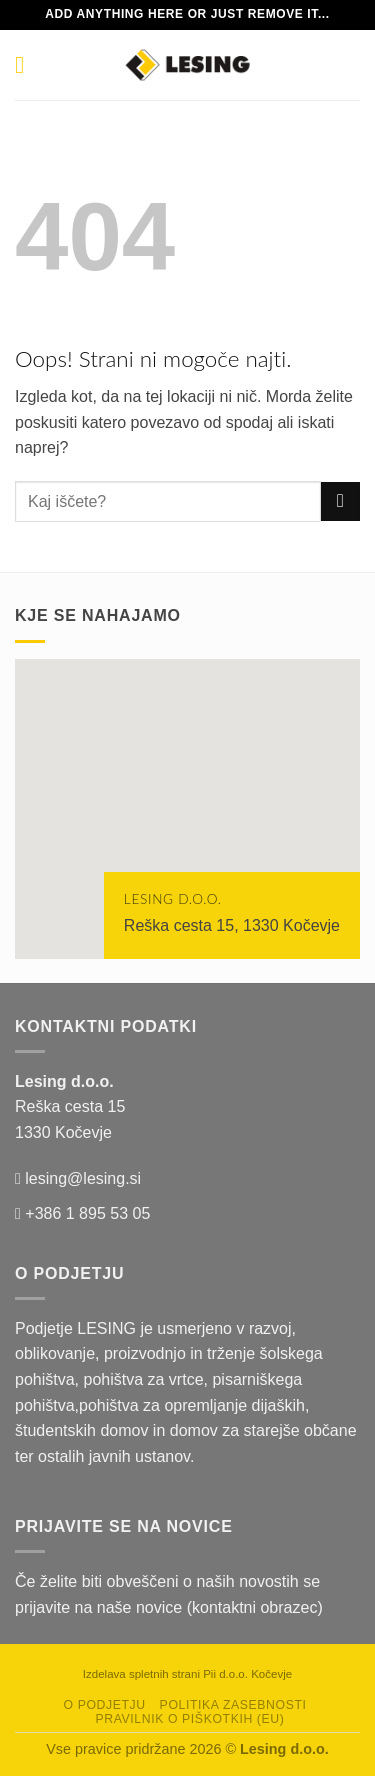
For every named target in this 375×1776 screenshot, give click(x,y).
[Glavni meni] (27, 64)
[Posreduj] (340, 501)
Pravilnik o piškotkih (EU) (189, 1719)
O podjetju (105, 1705)
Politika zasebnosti (233, 1705)
